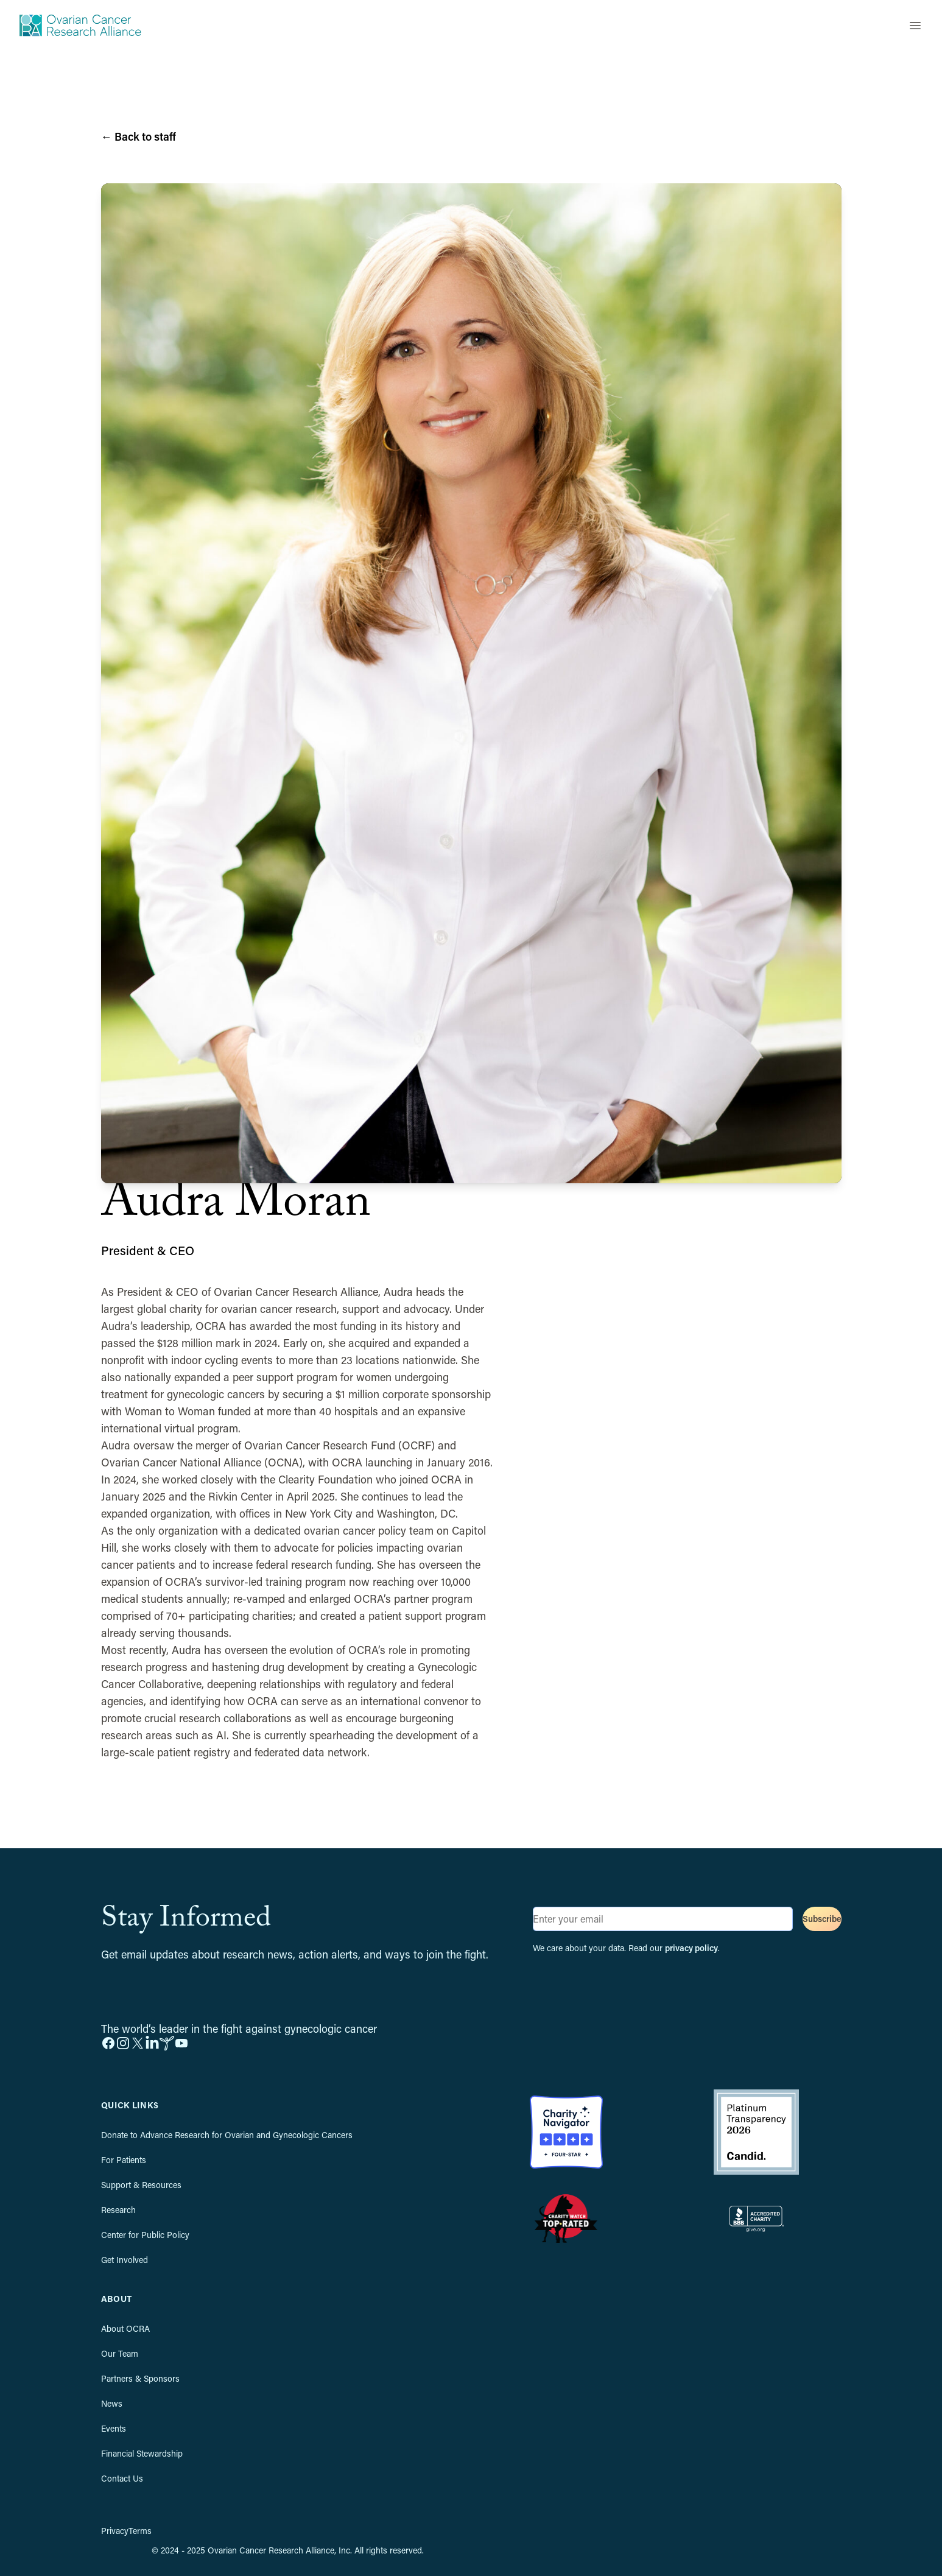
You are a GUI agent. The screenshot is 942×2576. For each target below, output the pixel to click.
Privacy (114, 2530)
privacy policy (691, 1948)
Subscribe (822, 1918)
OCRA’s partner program (413, 1598)
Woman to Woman (170, 1411)
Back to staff (138, 136)
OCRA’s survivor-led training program (255, 1581)
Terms (140, 2530)
